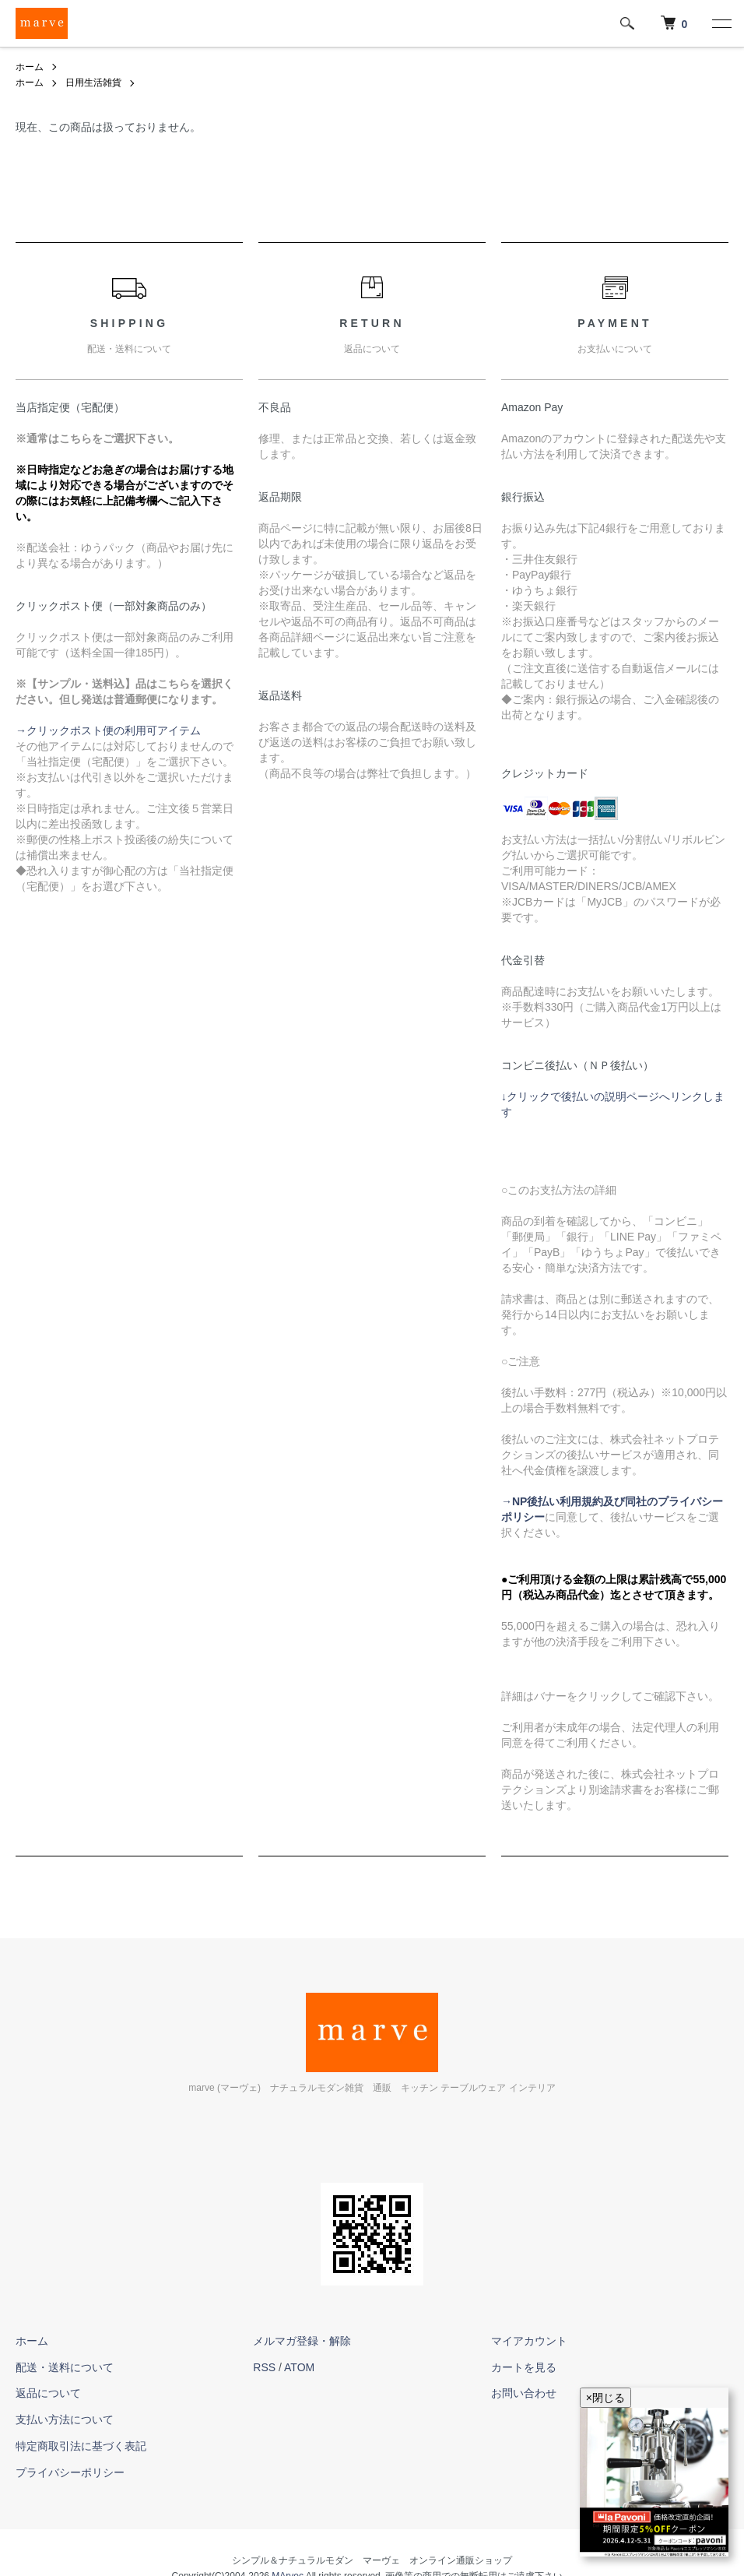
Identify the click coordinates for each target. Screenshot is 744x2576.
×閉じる (605, 2397)
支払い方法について (65, 2419)
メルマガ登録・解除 (302, 2341)
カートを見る (523, 2367)
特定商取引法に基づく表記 (81, 2446)
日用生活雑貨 (93, 82)
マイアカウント (529, 2341)
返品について (48, 2393)
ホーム (30, 67)
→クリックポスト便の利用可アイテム (108, 730)
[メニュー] (720, 23)
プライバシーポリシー (70, 2472)
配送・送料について (65, 2367)
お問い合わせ (523, 2393)
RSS (264, 2367)
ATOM (299, 2367)
